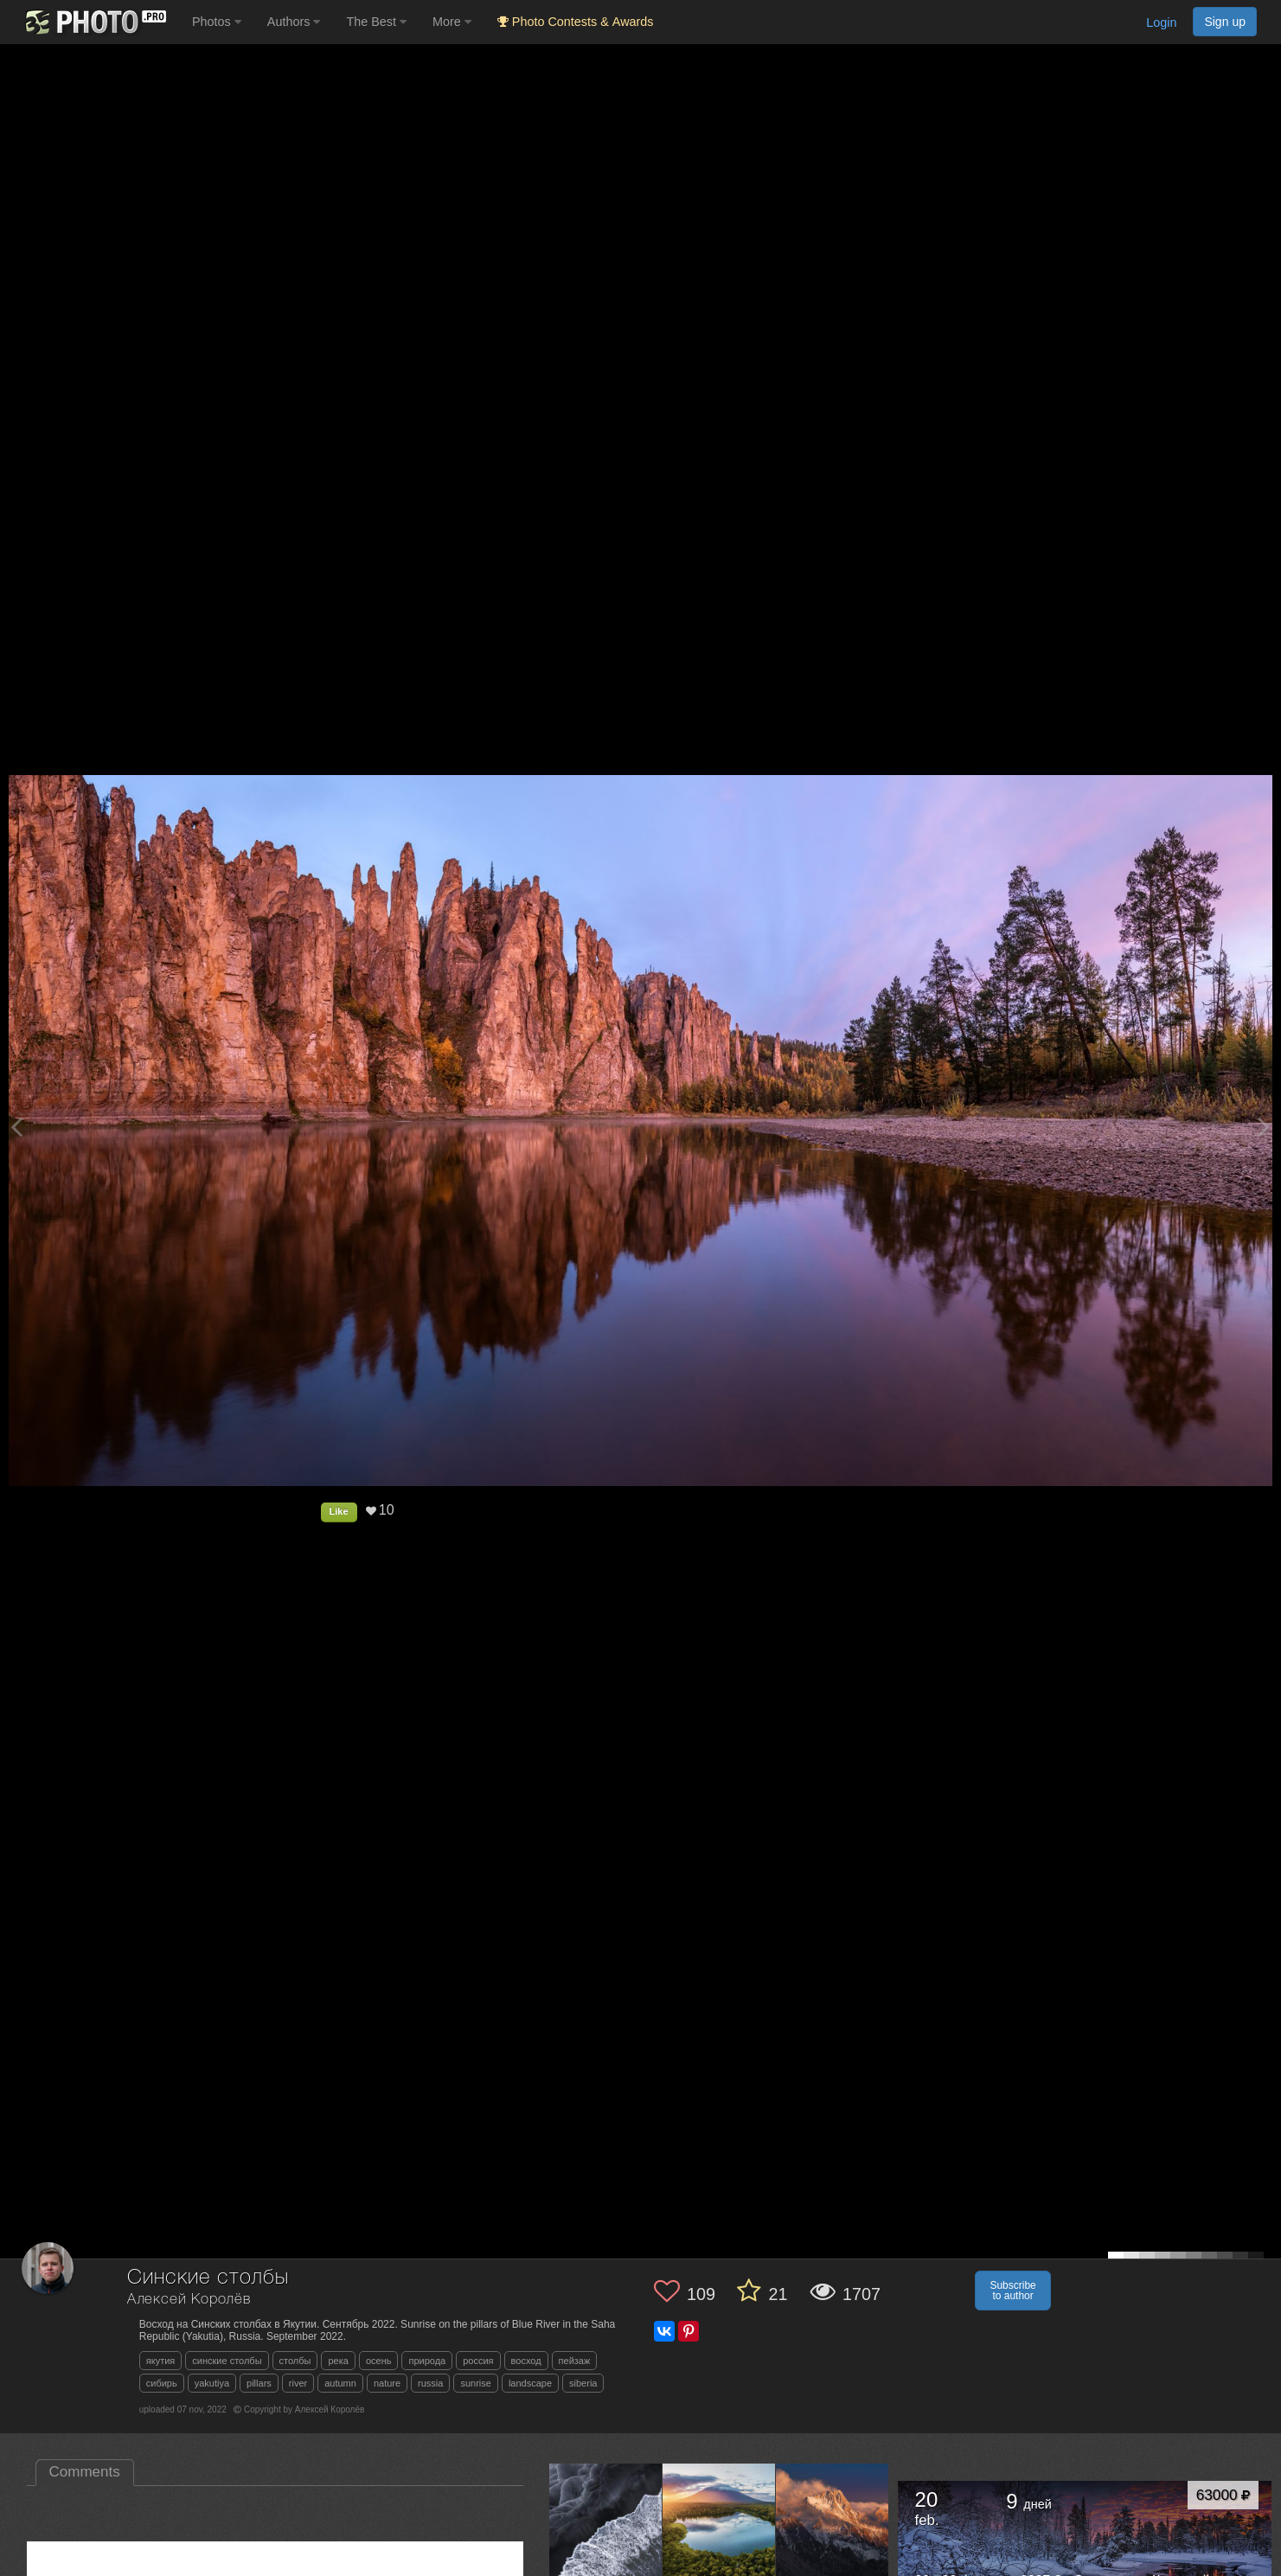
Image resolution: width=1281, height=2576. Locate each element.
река (338, 2360)
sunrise (475, 2383)
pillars (259, 2383)
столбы (295, 2360)
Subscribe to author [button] (1012, 2290)
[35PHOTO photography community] (94, 22)
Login (1161, 22)
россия (478, 2360)
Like (339, 1511)
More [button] (451, 22)
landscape (530, 2383)
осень (379, 2360)
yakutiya (212, 2383)
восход (526, 2360)
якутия (161, 2360)
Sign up (1225, 22)
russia (430, 2383)
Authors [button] (294, 22)
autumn (340, 2383)
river (298, 2383)
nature (387, 2383)
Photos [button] (216, 22)
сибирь (161, 2383)
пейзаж (575, 2360)
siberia (583, 2383)
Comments (84, 2472)
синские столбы (226, 2360)
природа (426, 2360)
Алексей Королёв (189, 2299)
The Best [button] (376, 22)
